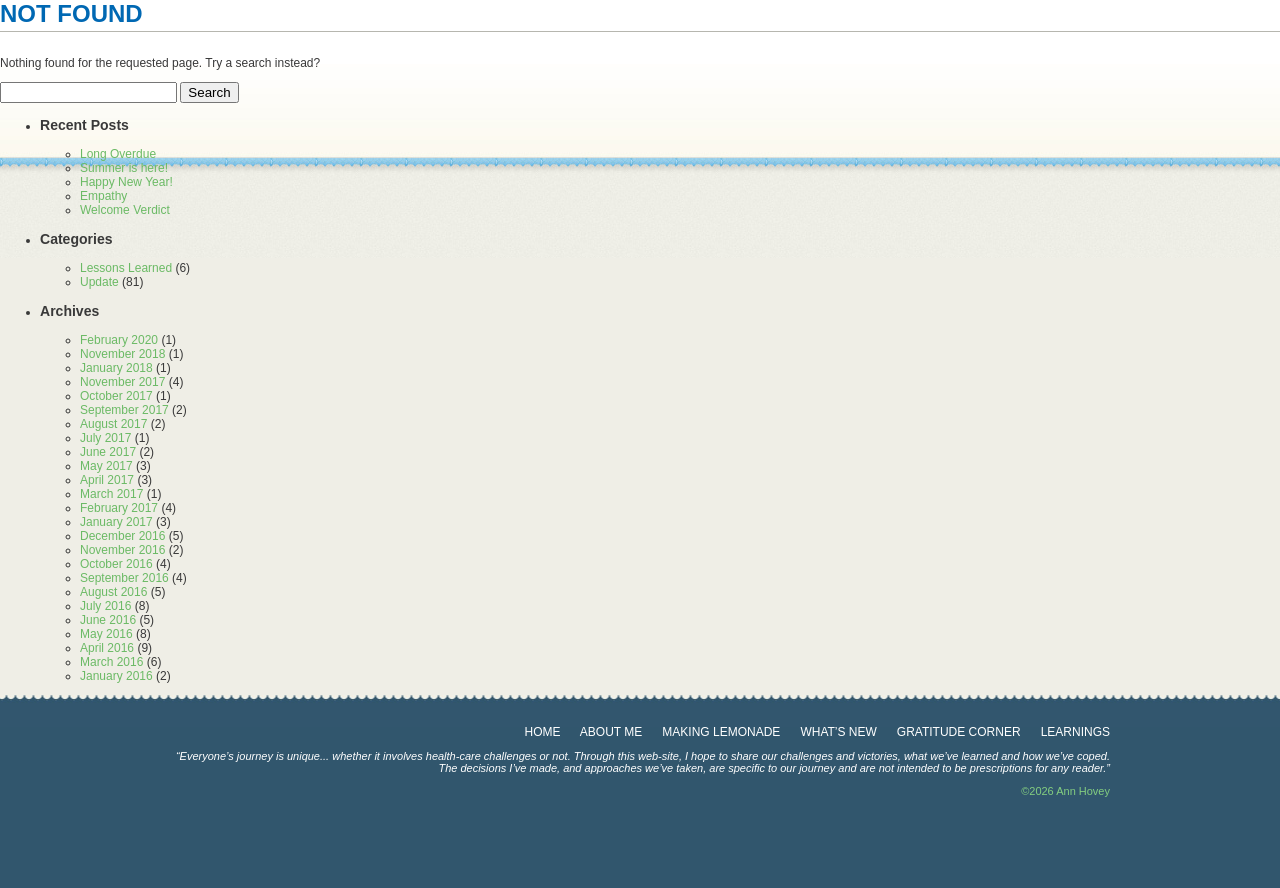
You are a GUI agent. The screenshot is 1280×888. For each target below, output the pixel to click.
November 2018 (122, 354)
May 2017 (106, 466)
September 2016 (124, 578)
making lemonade (721, 732)
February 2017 (119, 508)
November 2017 (122, 382)
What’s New (838, 732)
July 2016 (105, 606)
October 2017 (116, 396)
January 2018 (116, 368)
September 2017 (124, 410)
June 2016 (108, 620)
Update (99, 282)
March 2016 (111, 662)
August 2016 (113, 592)
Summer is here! (124, 168)
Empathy (103, 196)
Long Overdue (118, 154)
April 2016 (107, 648)
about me (611, 732)
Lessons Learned (126, 268)
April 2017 (107, 480)
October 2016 (116, 564)
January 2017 (116, 522)
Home (543, 732)
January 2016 (116, 676)
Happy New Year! (126, 182)
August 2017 (113, 424)
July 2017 (105, 438)
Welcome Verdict (125, 210)
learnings (1075, 732)
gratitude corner (959, 732)
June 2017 (108, 452)
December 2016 (122, 536)
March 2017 (111, 494)
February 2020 (119, 340)
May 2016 (106, 634)
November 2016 (122, 550)
